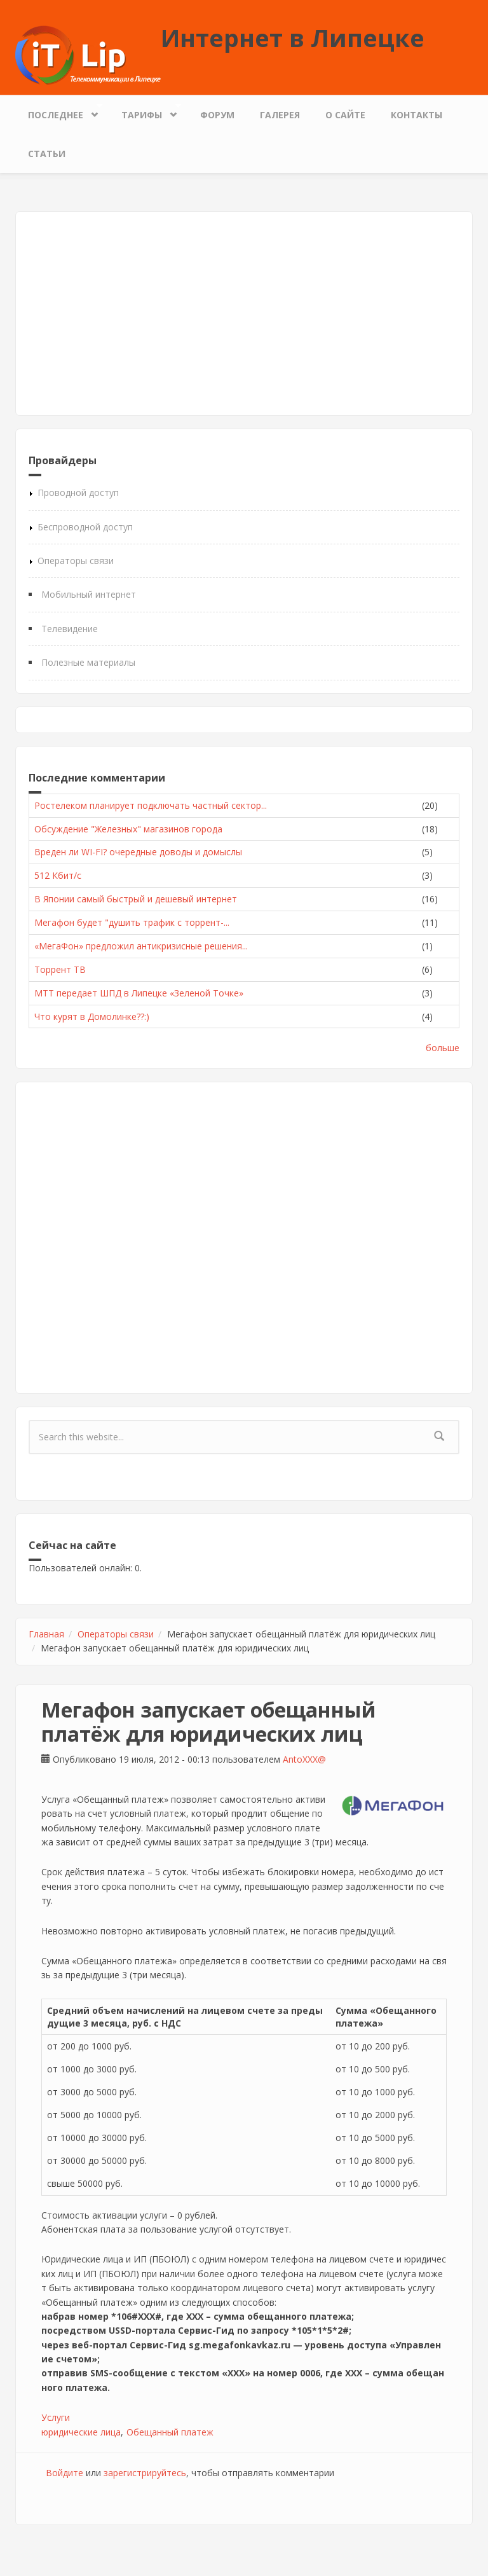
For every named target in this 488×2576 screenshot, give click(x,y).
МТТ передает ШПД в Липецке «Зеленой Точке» (138, 993)
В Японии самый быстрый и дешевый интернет (135, 899)
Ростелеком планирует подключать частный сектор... (150, 805)
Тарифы (145, 111)
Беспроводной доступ (85, 527)
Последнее (58, 111)
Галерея (280, 115)
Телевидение (69, 629)
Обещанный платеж (170, 2432)
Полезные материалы (88, 662)
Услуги (55, 2417)
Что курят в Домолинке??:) (91, 1016)
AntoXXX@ (304, 1759)
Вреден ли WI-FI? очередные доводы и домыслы (138, 852)
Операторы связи (75, 560)
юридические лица (81, 2432)
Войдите (64, 2473)
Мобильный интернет (88, 594)
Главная (46, 1634)
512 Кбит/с (57, 875)
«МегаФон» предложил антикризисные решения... (141, 946)
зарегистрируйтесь (145, 2473)
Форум (217, 115)
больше (442, 1048)
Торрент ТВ (60, 969)
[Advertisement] (244, 313)
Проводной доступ (78, 492)
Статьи (46, 154)
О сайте (345, 115)
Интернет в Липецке (292, 37)
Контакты (416, 115)
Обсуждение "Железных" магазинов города (128, 829)
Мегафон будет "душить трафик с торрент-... (131, 922)
